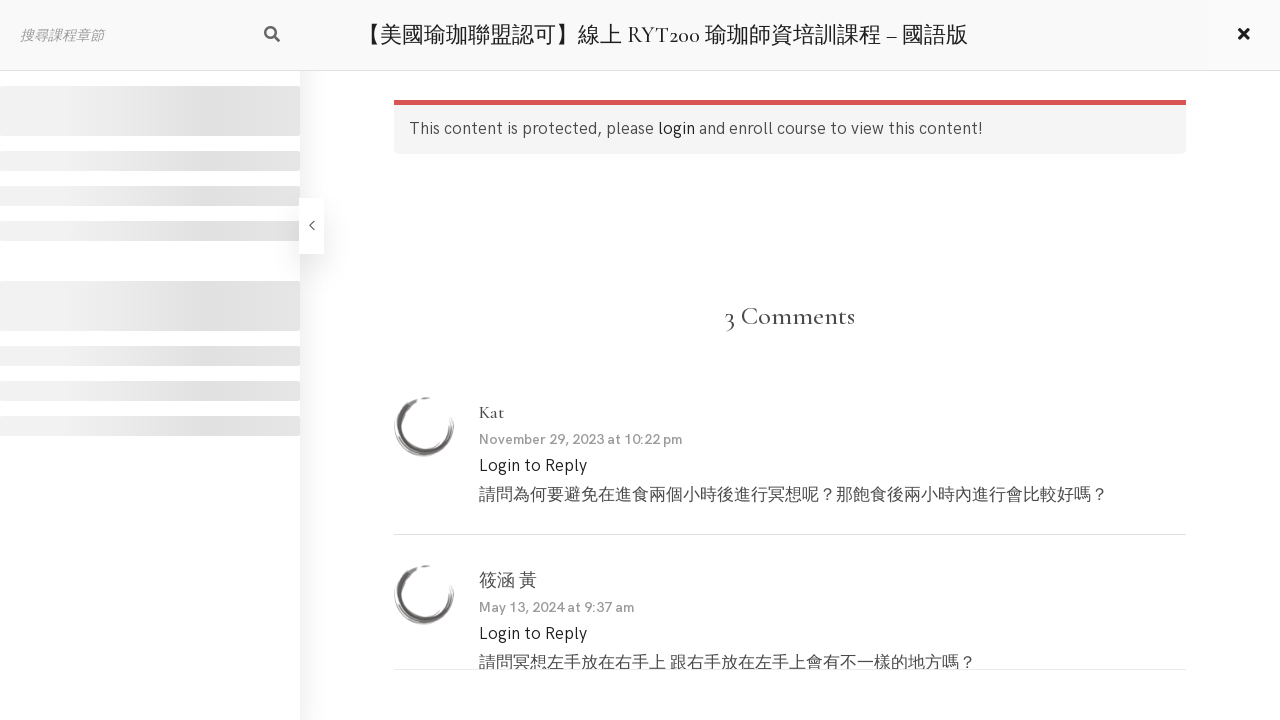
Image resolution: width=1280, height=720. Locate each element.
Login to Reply (533, 466)
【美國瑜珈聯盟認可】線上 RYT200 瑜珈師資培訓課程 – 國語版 (663, 35)
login (676, 129)
